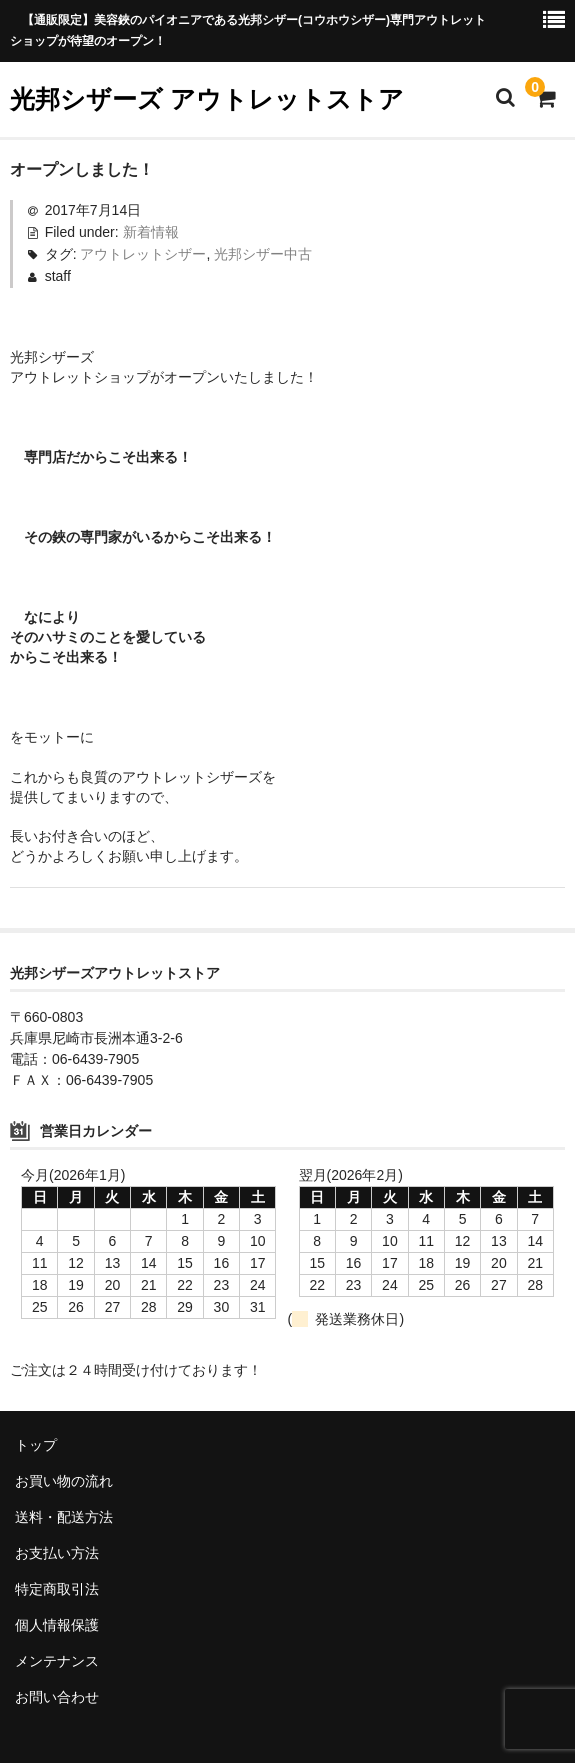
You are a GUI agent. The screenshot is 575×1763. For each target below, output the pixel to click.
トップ (36, 1445)
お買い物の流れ (64, 1481)
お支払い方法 (57, 1553)
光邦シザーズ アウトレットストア (207, 99)
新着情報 (151, 232)
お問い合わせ (57, 1697)
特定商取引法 (57, 1589)
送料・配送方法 (64, 1517)
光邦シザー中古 (263, 254)
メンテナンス (57, 1661)
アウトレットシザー (143, 254)
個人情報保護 (57, 1625)
